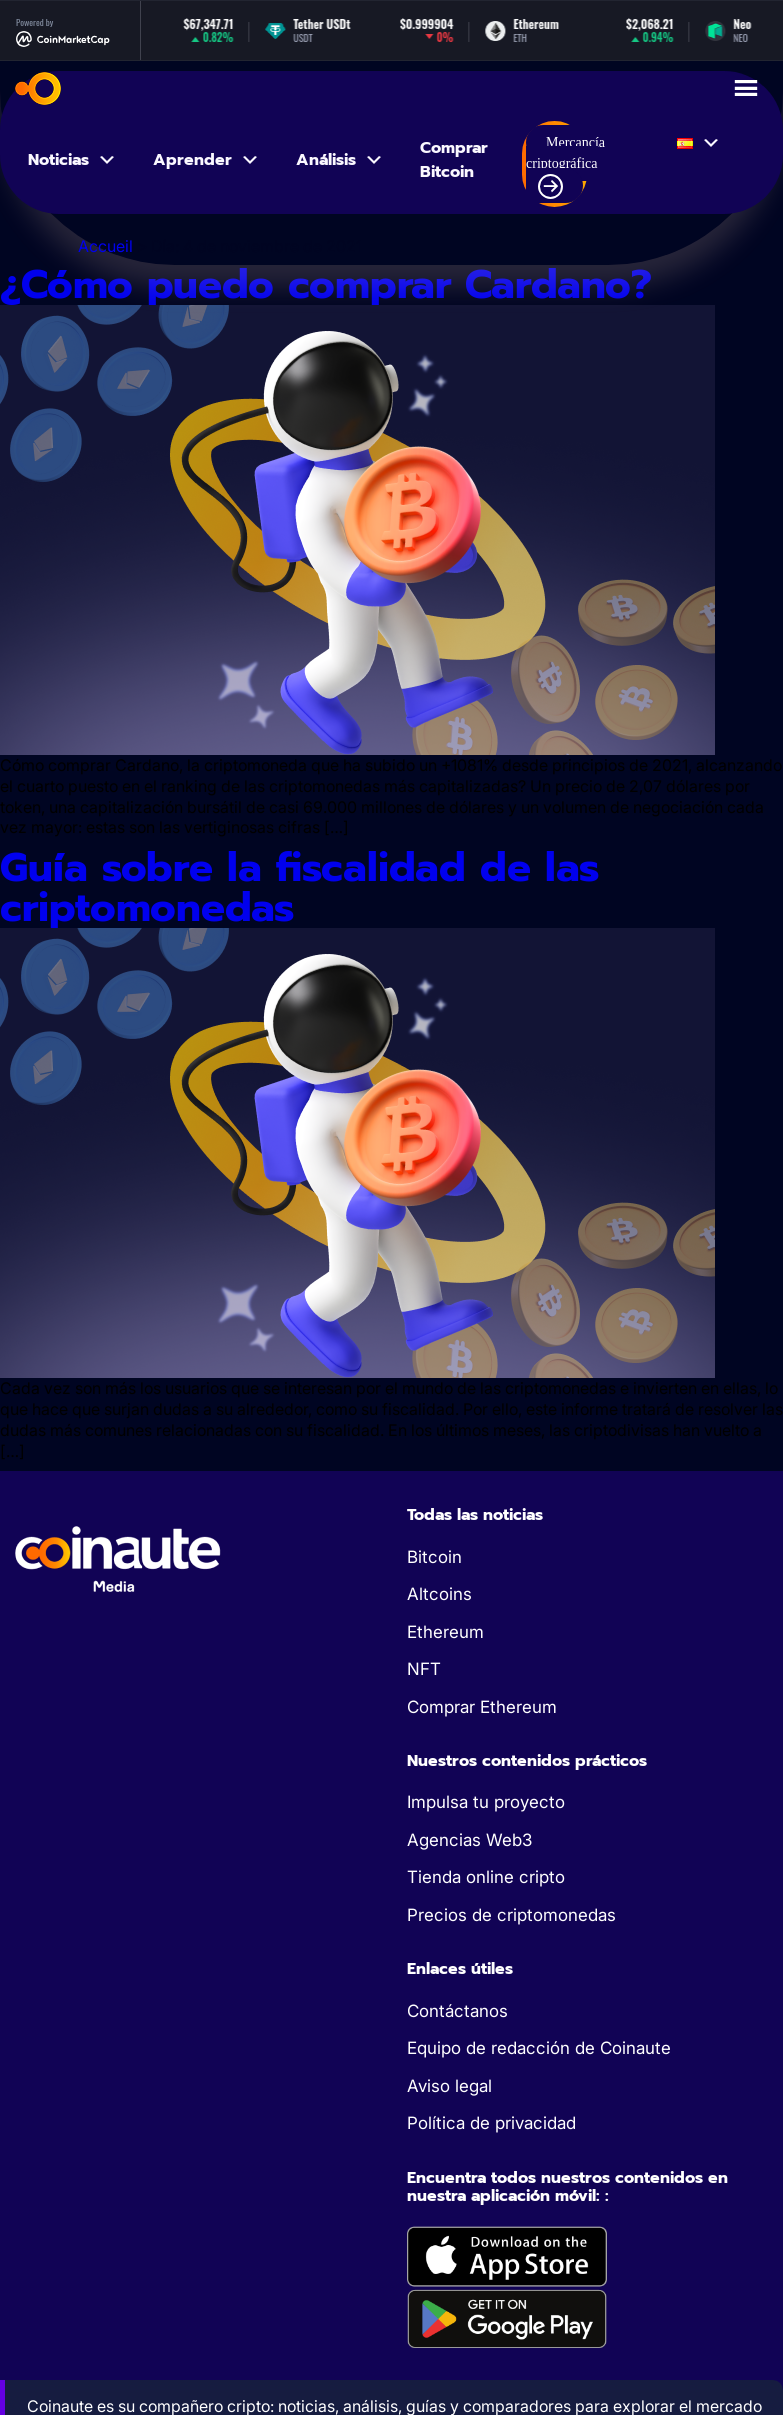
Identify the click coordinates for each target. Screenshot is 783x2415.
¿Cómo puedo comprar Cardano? (326, 284)
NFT (424, 1669)
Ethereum (445, 1632)
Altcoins (439, 1594)
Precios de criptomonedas (511, 1915)
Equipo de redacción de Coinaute (539, 2048)
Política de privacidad (491, 2123)
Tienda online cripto (486, 1877)
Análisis (340, 160)
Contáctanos (457, 2011)
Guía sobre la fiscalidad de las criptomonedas (299, 887)
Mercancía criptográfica (565, 167)
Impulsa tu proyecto (486, 1802)
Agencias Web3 (469, 1840)
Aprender (206, 160)
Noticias (72, 160)
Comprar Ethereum (482, 1707)
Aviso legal (449, 2086)
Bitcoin (434, 1557)
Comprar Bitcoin (454, 160)
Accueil (105, 246)
